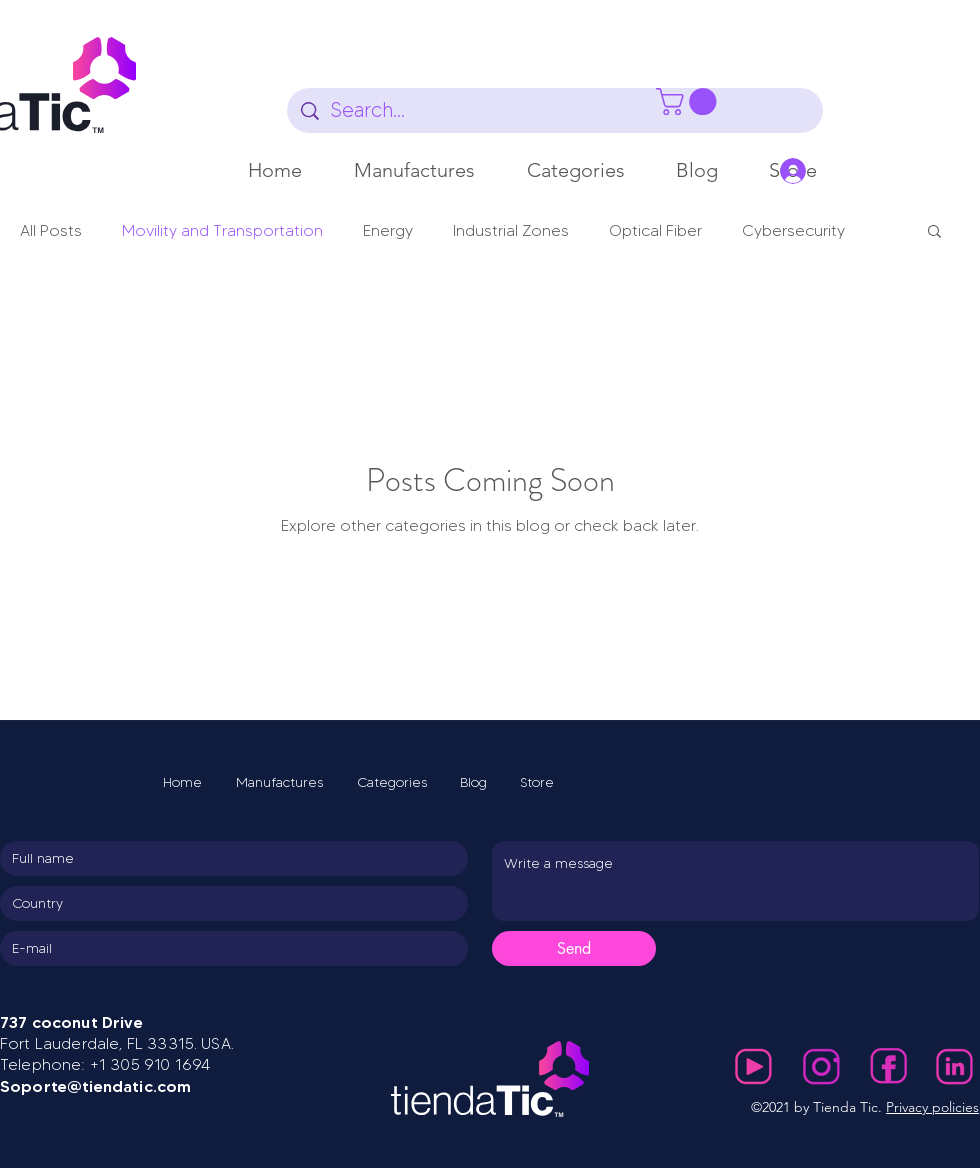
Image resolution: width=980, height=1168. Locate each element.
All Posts (51, 231)
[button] (414, 170)
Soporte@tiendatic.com (95, 1086)
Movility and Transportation (222, 231)
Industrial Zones (511, 231)
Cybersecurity (793, 231)
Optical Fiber (655, 231)
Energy (388, 231)
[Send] (574, 948)
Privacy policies (932, 1107)
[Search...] (556, 110)
